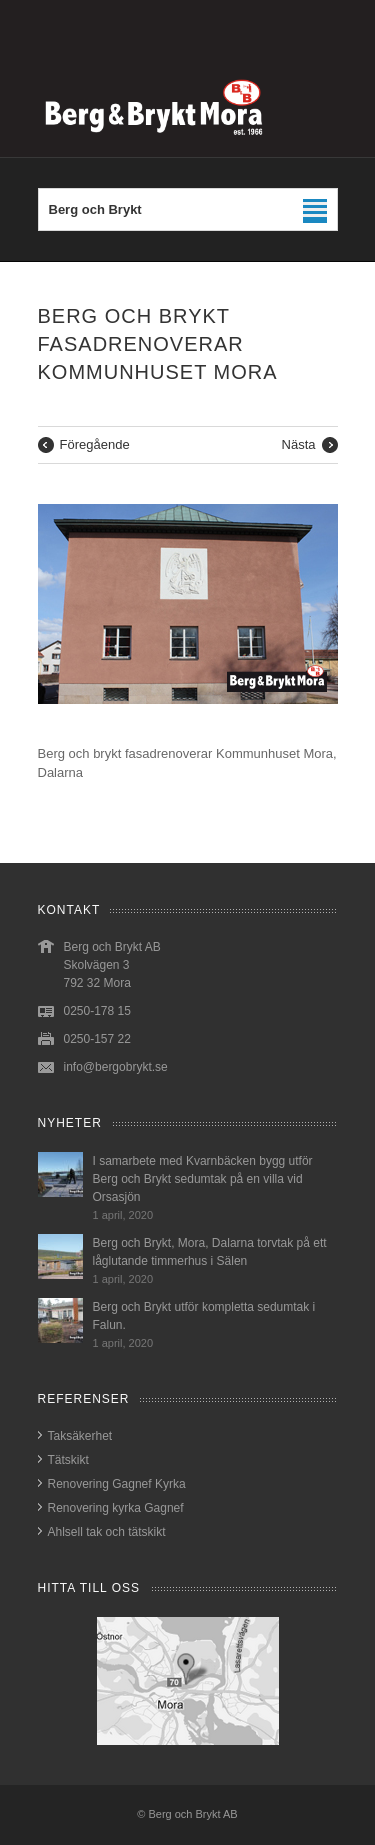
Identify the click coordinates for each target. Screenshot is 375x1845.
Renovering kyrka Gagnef (116, 1508)
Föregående (95, 444)
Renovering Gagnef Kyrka (117, 1484)
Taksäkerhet (80, 1436)
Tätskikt (68, 1460)
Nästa (299, 444)
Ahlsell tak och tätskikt (107, 1532)
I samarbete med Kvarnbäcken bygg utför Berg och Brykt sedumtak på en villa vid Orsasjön (203, 1179)
